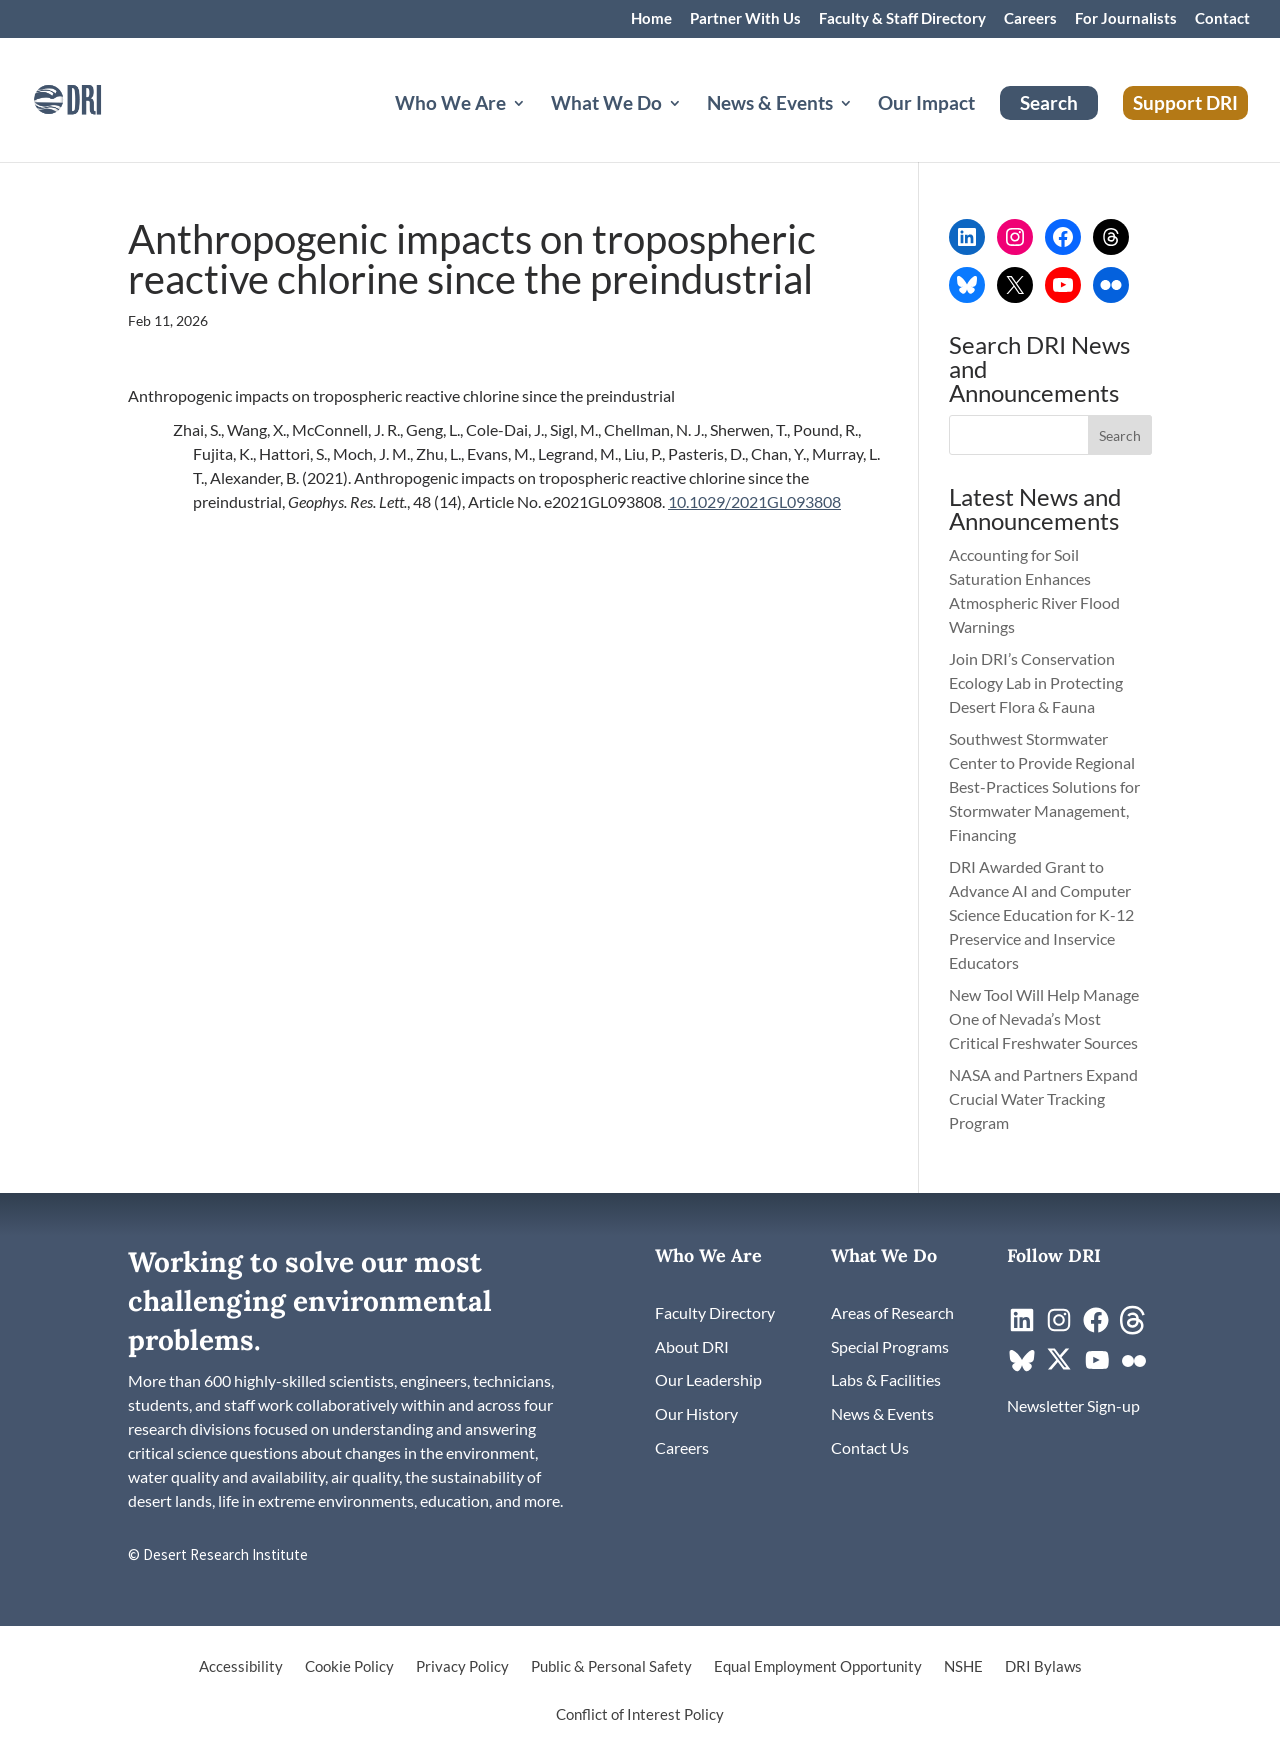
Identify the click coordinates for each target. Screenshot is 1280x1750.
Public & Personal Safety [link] (611, 1667)
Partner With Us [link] (745, 19)
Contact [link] (1222, 19)
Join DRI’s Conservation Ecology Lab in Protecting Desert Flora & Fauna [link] (1036, 682)
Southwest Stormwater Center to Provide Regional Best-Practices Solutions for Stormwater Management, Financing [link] (1044, 786)
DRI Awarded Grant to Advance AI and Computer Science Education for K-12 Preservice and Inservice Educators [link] (1041, 914)
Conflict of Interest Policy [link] (640, 1715)
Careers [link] (1030, 19)
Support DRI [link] (1185, 102)
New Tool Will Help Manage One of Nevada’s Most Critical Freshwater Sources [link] (1045, 1018)
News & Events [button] (770, 105)
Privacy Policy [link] (462, 1667)
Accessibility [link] (241, 1667)
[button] (1120, 435)
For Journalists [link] (1126, 19)
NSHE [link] (963, 1667)
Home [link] (651, 19)
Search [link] (1049, 102)
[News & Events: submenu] (862, 127)
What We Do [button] (606, 105)
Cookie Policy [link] (349, 1667)
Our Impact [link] (926, 105)
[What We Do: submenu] (691, 127)
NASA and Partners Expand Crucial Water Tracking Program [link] (1043, 1098)
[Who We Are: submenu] (535, 127)
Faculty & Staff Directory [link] (902, 19)
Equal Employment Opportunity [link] (818, 1667)
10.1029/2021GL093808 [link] (754, 501)
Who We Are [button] (450, 105)
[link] (95, 97)
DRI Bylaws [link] (1043, 1667)
